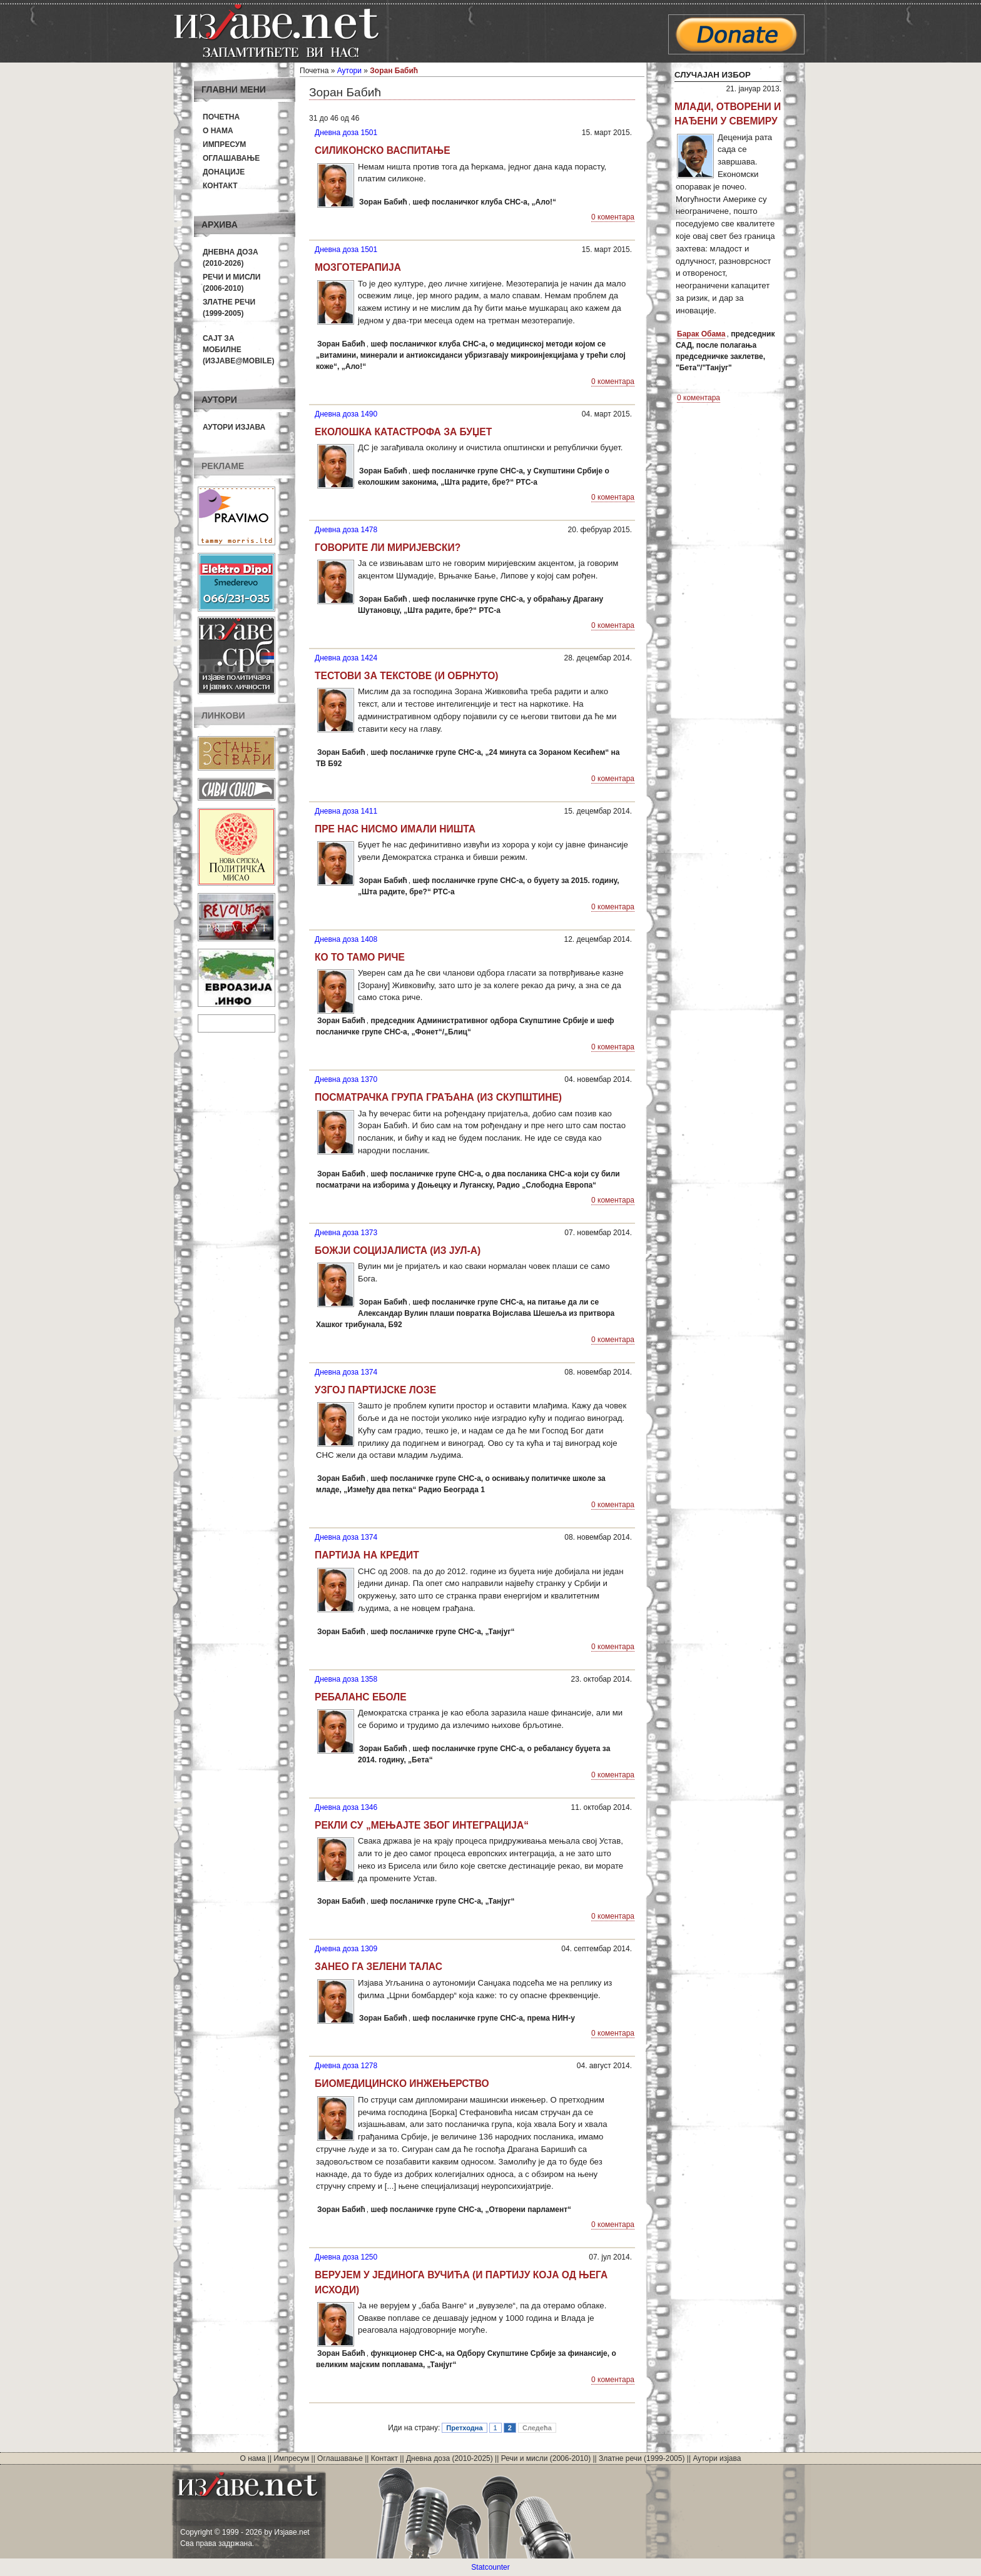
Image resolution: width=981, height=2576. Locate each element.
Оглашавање (231, 158)
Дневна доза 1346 (346, 1807)
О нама (218, 130)
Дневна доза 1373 (346, 1232)
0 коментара (612, 217)
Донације (224, 172)
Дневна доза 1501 (346, 132)
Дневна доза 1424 (346, 658)
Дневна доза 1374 (346, 1372)
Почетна (221, 117)
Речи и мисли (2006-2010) (546, 2458)
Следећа (537, 2428)
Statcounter (490, 2567)
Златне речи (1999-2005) (641, 2458)
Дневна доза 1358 (346, 1679)
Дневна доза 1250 (346, 2257)
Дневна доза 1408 (346, 939)
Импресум (224, 144)
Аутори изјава (234, 427)
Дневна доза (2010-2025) (449, 2458)
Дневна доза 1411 (346, 811)
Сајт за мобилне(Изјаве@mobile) (239, 349)
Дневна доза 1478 (346, 529)
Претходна (464, 2428)
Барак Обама (701, 334)
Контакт (220, 185)
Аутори (349, 70)
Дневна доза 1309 (346, 1948)
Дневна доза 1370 (346, 1079)
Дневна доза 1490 (346, 414)
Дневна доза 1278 (346, 2065)
